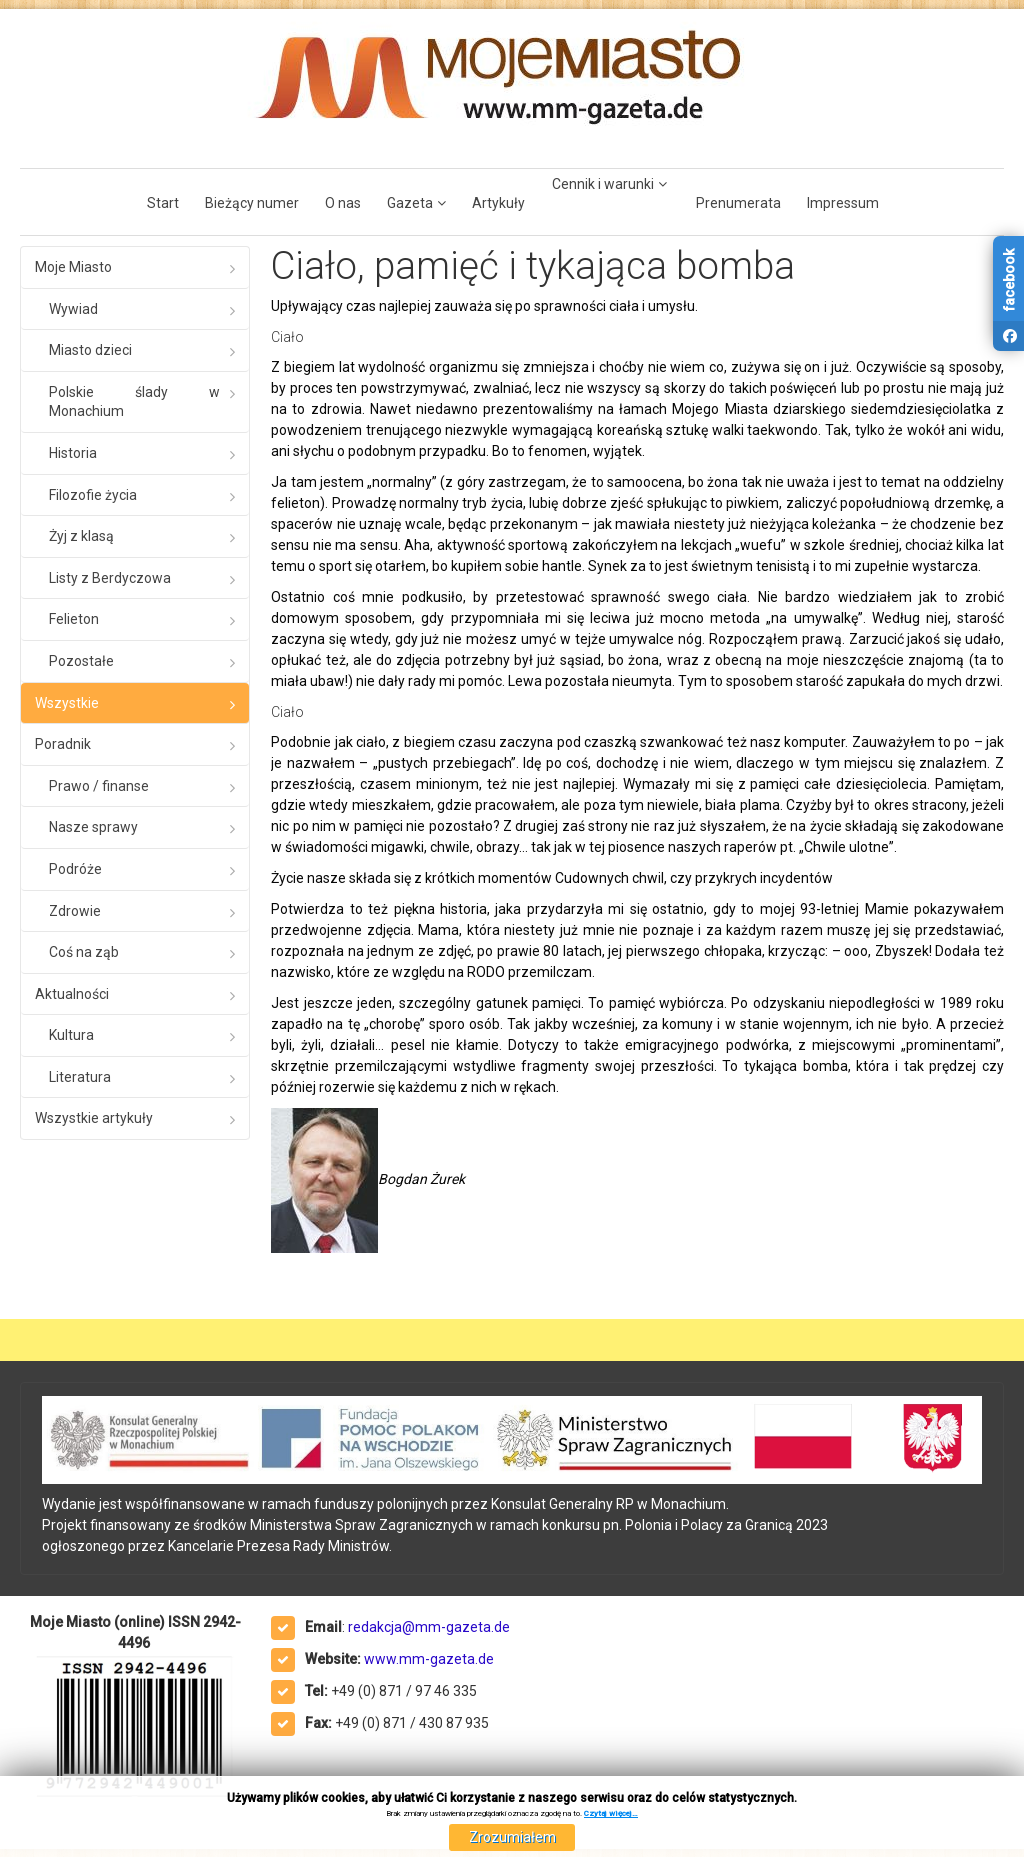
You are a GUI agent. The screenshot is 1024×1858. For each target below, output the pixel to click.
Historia (73, 453)
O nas (343, 203)
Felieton (74, 619)
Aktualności (72, 994)
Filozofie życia (93, 495)
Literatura (80, 1077)
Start (163, 203)
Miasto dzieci (90, 350)
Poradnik (63, 744)
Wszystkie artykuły (94, 1118)
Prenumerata (738, 203)
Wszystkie (67, 703)
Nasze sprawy (93, 827)
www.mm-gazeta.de (429, 1659)
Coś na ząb (84, 952)
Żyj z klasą (81, 536)
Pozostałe (81, 661)
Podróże (75, 869)
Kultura (71, 1035)
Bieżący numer (252, 203)
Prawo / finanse (99, 786)
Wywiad (73, 309)
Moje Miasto (73, 267)
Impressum (843, 203)
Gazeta (410, 203)
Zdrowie (75, 911)
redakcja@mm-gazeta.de (429, 1627)
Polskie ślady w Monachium (134, 402)
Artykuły (498, 203)
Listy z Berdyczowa (110, 578)
